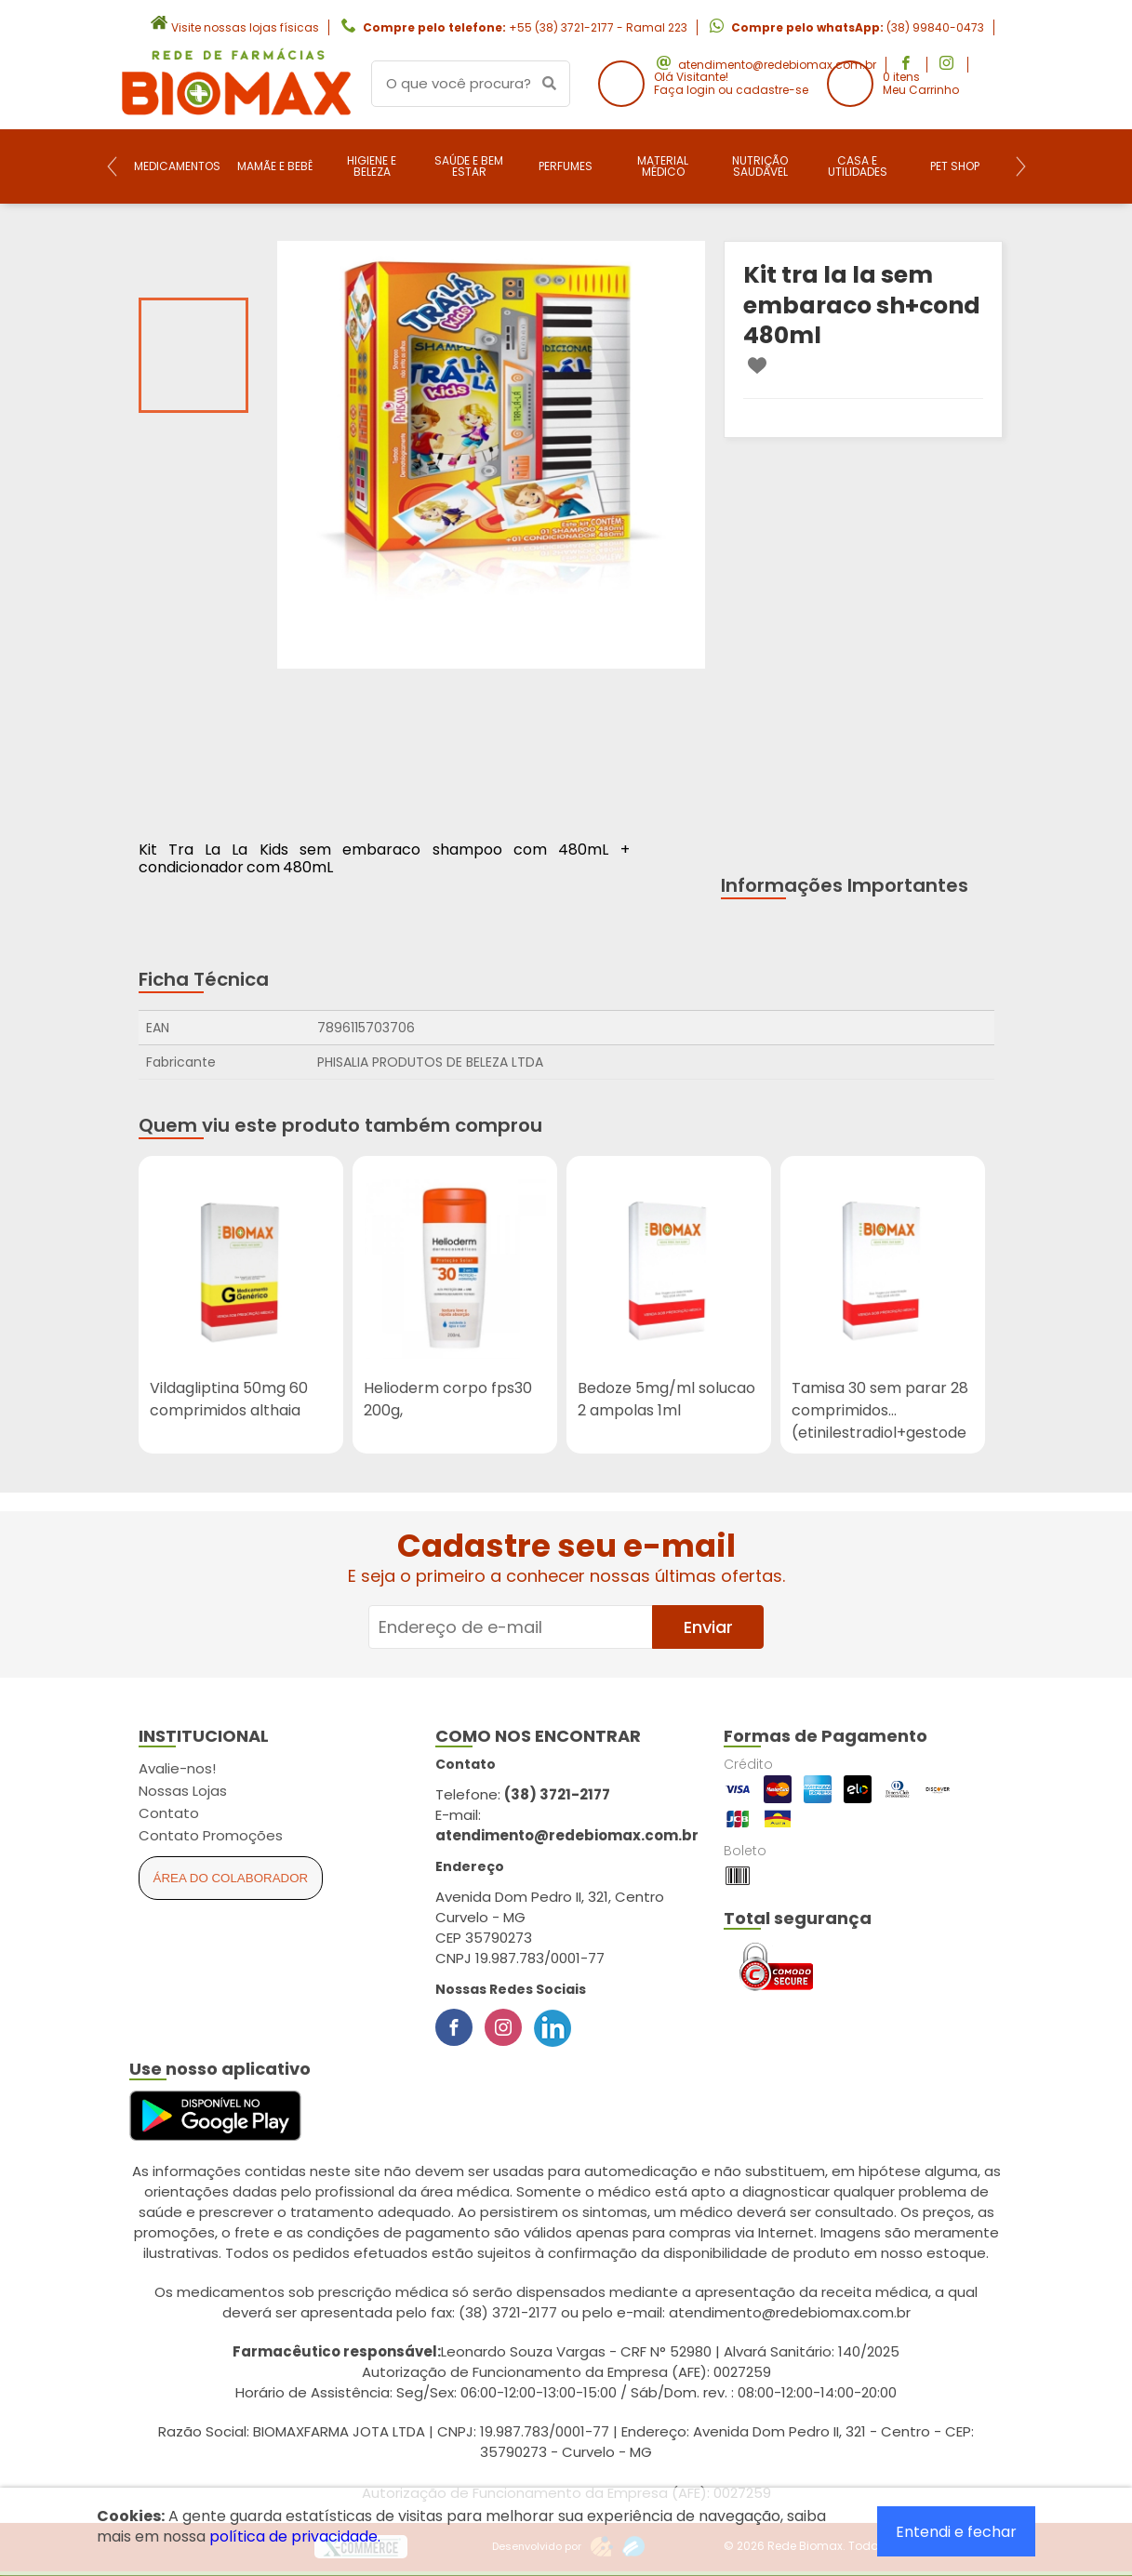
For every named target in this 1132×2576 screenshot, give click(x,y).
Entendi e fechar (956, 2532)
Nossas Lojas (183, 1790)
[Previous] (112, 166)
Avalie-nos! (177, 1768)
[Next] (1021, 166)
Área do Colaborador (231, 1878)
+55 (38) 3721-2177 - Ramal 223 (598, 27)
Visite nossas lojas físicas (245, 27)
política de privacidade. (294, 2536)
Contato (169, 1813)
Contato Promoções (211, 1835)
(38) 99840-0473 (935, 27)
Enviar (708, 1627)
